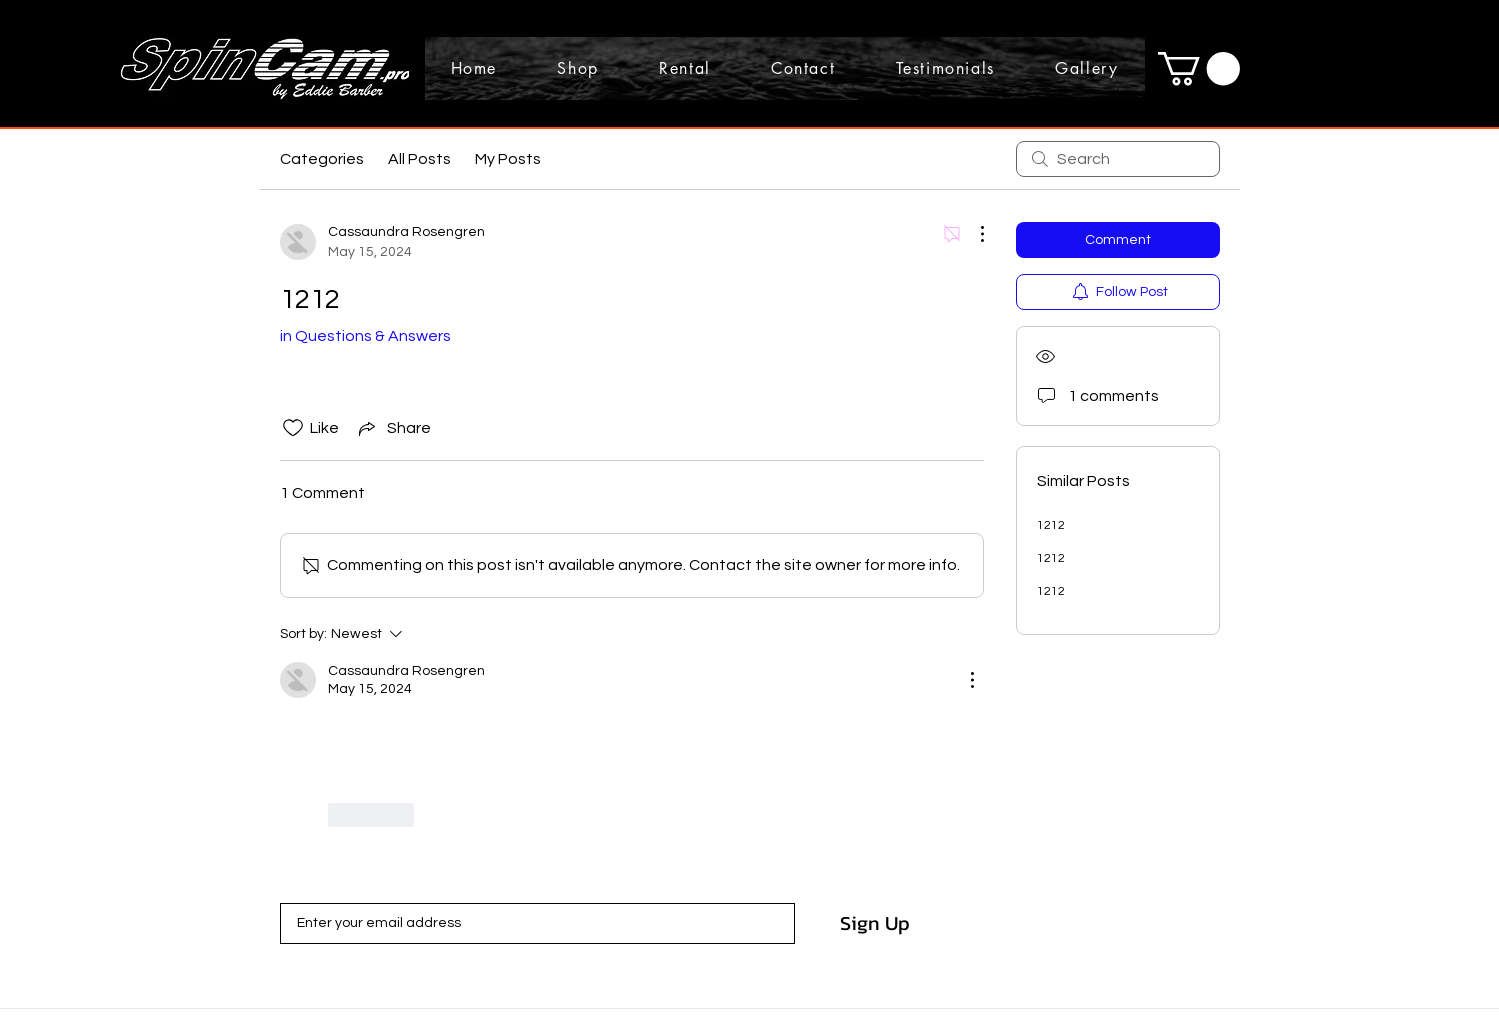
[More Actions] (972, 234)
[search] (1118, 159)
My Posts (508, 159)
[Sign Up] (875, 922)
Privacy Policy (509, 960)
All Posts (419, 159)
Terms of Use (594, 960)
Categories (322, 159)
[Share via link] (393, 428)
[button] (1199, 68)
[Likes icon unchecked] (293, 428)
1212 (1051, 525)
